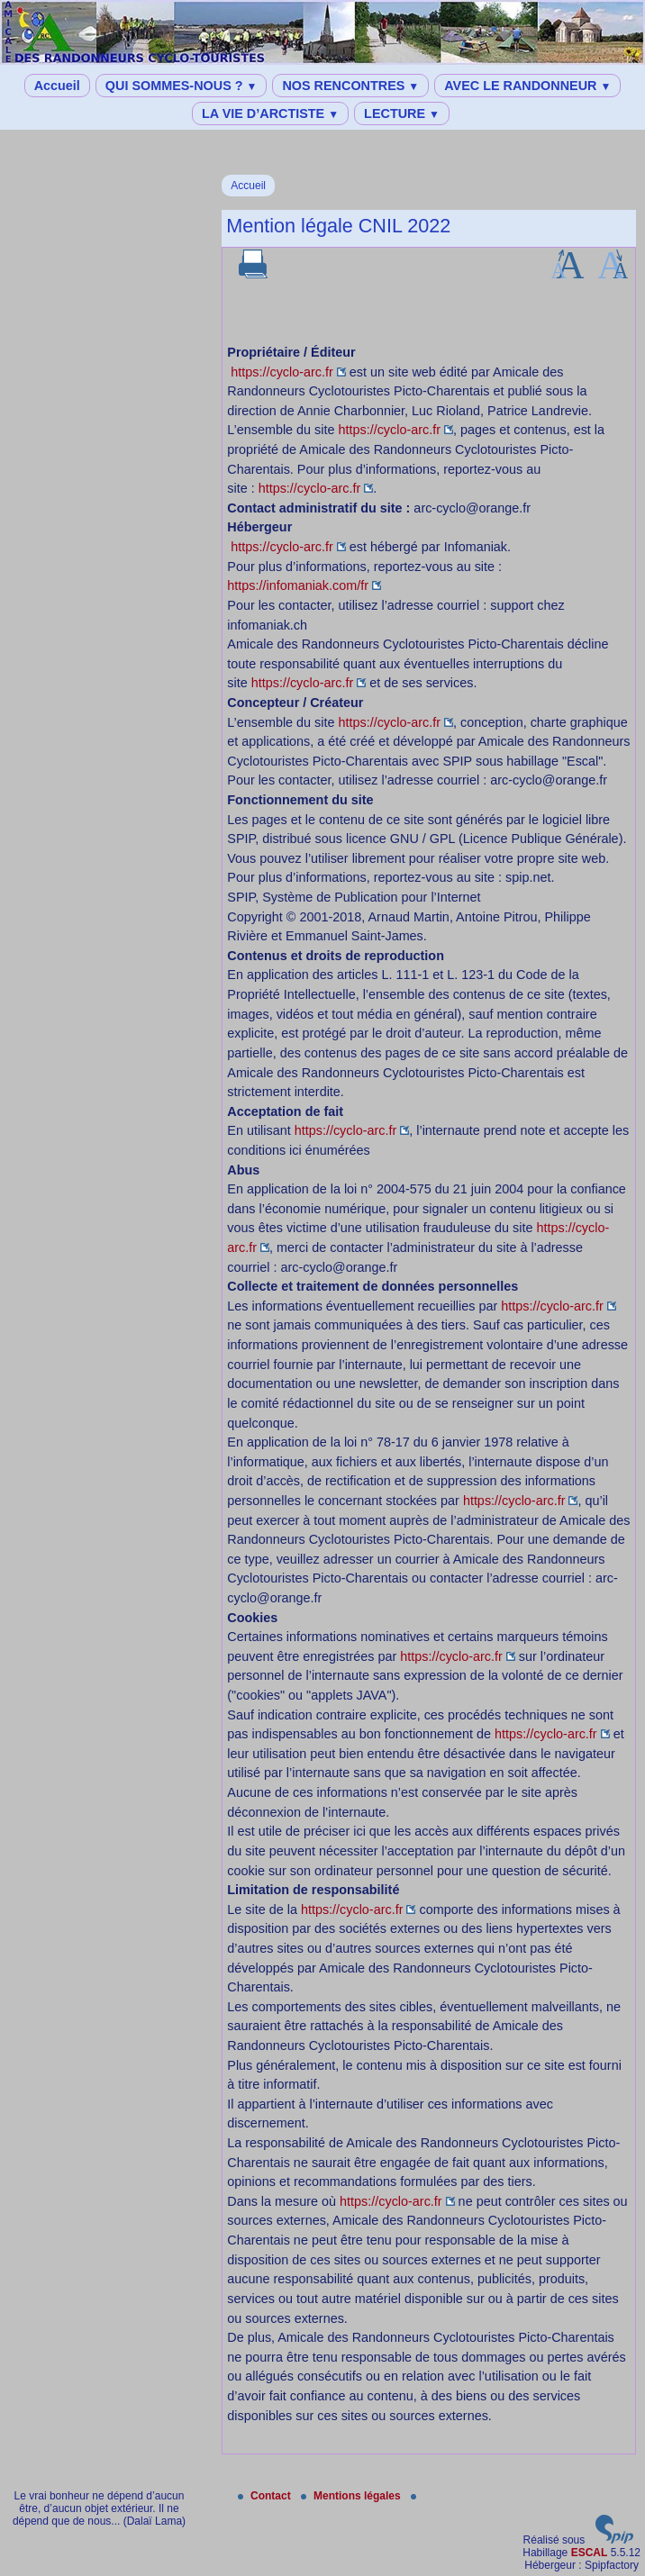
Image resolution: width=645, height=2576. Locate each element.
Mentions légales (352, 2496)
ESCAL (589, 2552)
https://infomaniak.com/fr (297, 585)
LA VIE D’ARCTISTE (270, 113)
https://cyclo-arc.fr (282, 372)
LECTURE (402, 113)
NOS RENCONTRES (350, 85)
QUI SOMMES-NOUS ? (181, 85)
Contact (266, 2496)
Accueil (57, 85)
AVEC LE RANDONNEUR (527, 85)
